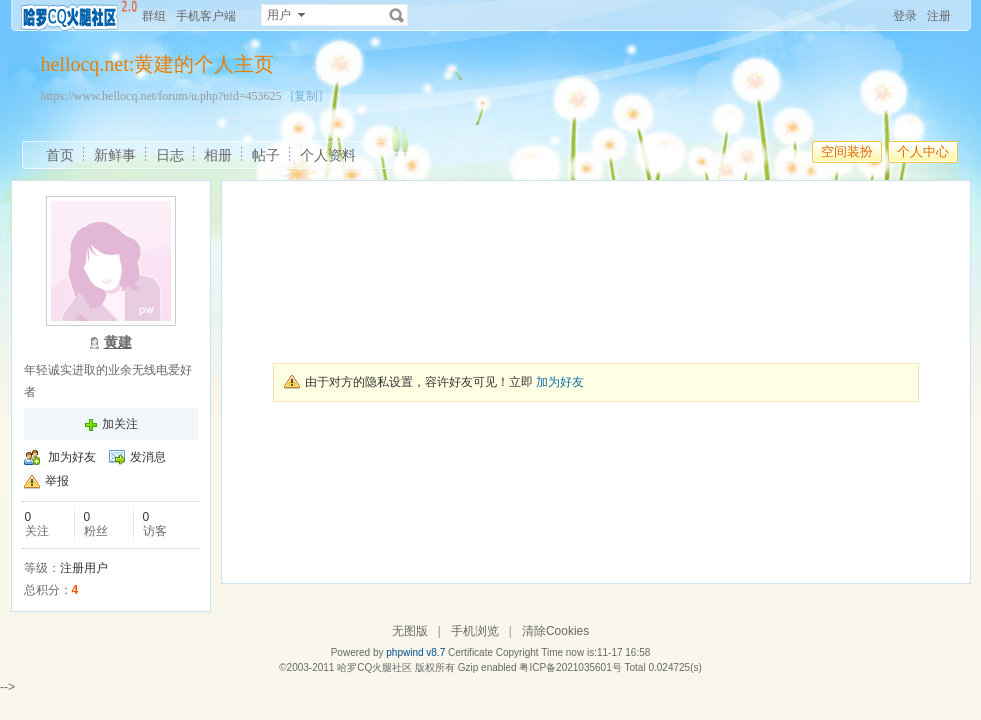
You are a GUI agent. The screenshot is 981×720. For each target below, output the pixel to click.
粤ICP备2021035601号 (570, 667)
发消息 (148, 457)
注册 (939, 16)
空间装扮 (847, 151)
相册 (218, 155)
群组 (154, 16)
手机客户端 (206, 16)
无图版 (410, 631)
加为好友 (72, 457)
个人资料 (328, 155)
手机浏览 (475, 631)
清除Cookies (555, 631)
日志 (170, 155)
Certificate (470, 652)
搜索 (397, 15)
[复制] (306, 96)
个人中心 (923, 151)
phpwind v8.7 (415, 652)
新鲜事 (115, 155)
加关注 (120, 424)
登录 (905, 16)
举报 (57, 481)
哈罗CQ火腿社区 (374, 667)
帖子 (266, 155)
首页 (60, 155)
